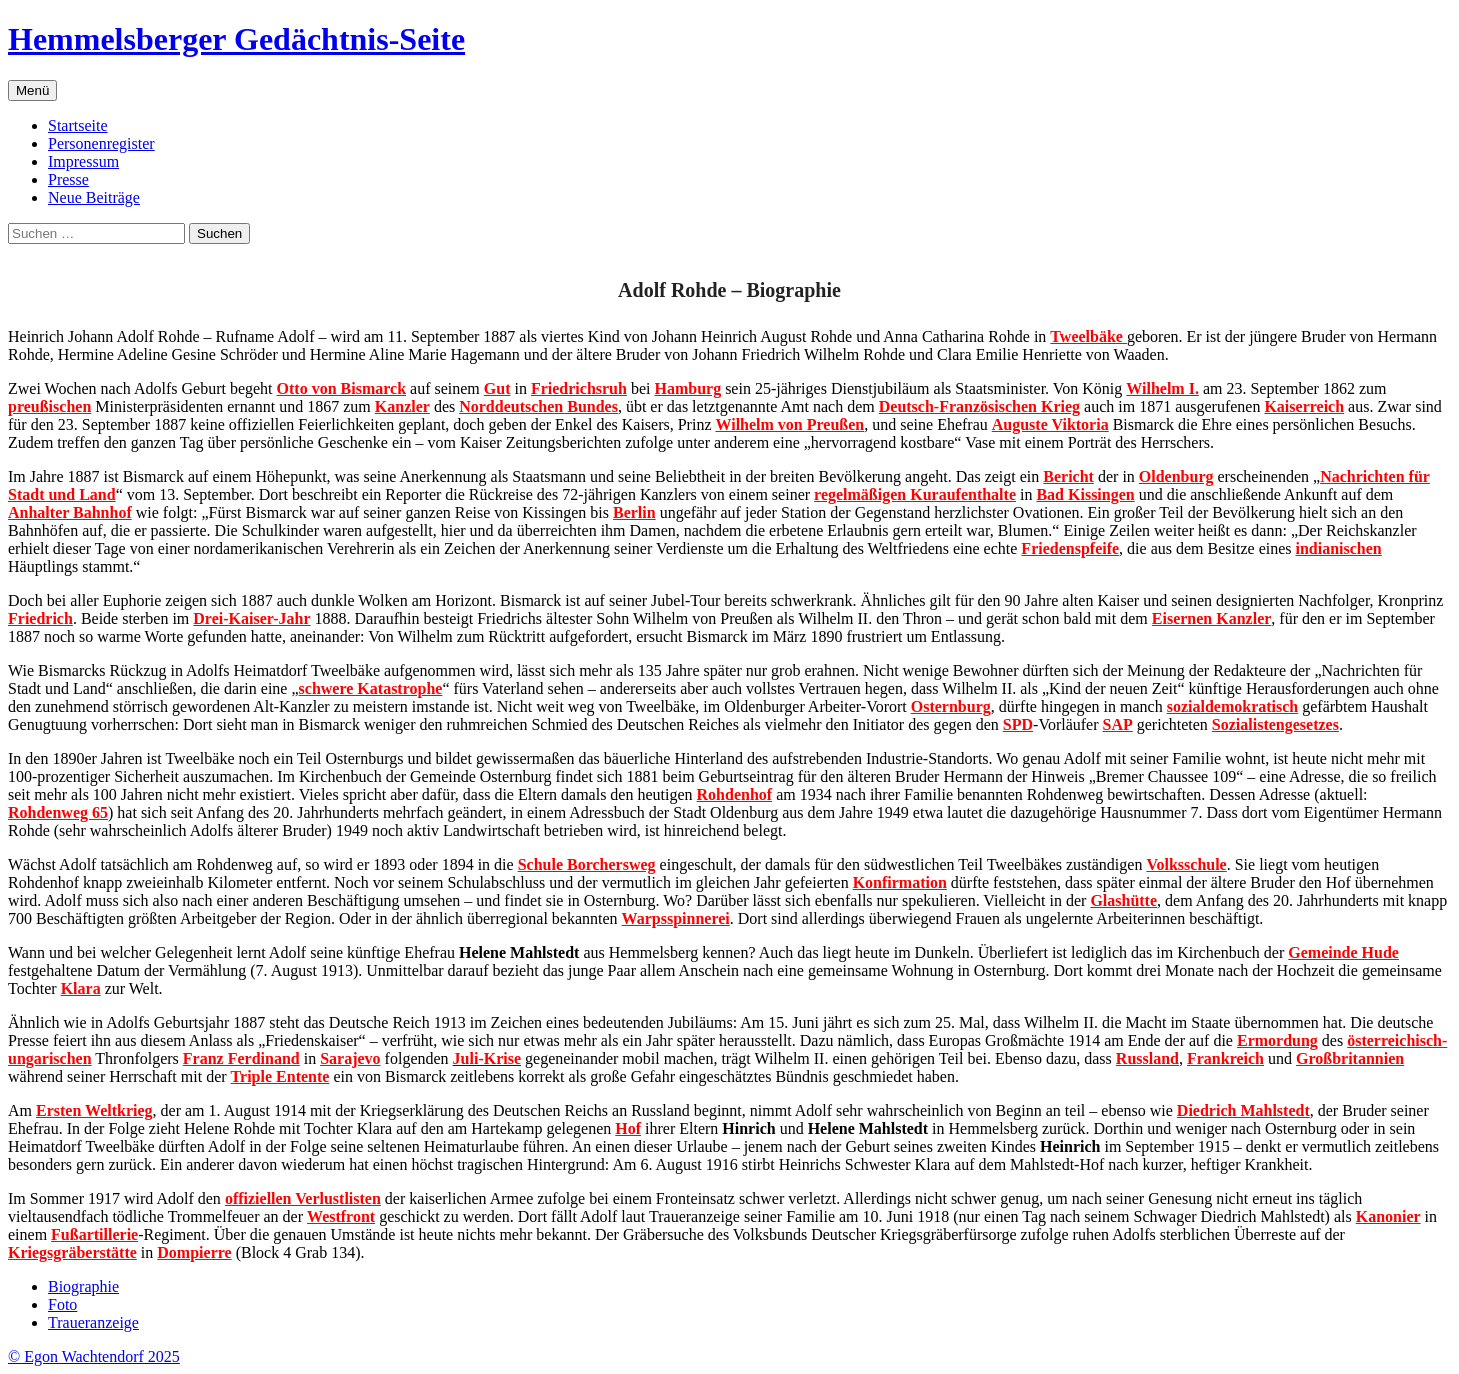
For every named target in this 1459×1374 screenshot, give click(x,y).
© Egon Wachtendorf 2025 (94, 1356)
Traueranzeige (93, 1322)
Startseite (78, 125)
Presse (68, 179)
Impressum (83, 161)
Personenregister (101, 143)
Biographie (83, 1286)
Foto (62, 1304)
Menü (32, 90)
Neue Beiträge (94, 197)
